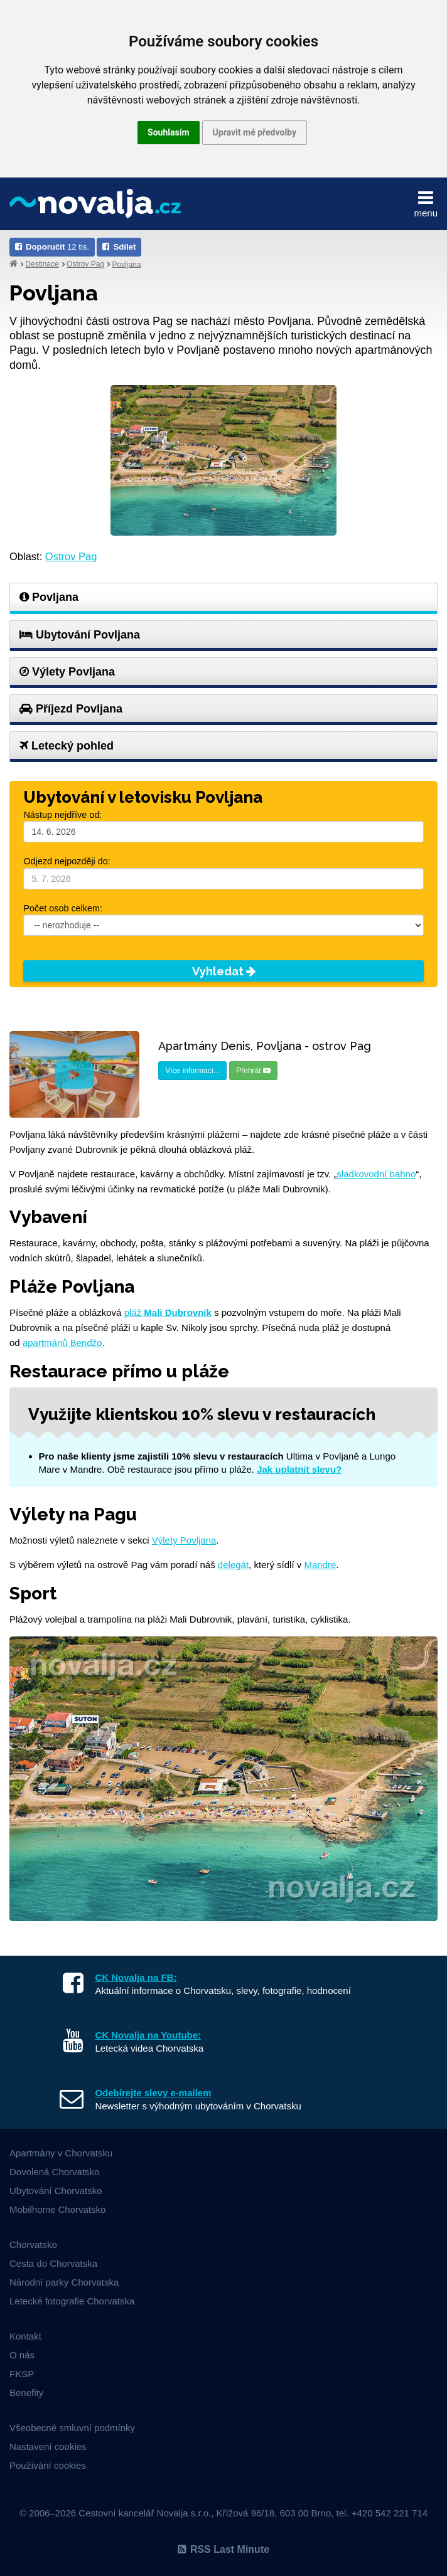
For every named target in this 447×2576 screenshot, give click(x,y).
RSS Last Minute (223, 2549)
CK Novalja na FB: (135, 1977)
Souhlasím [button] (169, 132)
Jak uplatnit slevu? (299, 1469)
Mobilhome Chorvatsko (57, 2209)
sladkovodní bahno (376, 1174)
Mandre (320, 1564)
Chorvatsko (33, 2244)
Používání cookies (47, 2465)
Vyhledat (224, 971)
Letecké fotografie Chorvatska (71, 2301)
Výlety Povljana (67, 671)
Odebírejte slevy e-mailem (153, 2092)
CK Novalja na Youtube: (148, 2035)
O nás (22, 2355)
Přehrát (253, 1070)
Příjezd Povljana (70, 708)
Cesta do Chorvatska (53, 2263)
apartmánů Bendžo (62, 1342)
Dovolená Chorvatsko (54, 2171)
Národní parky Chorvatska (64, 2282)
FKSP (21, 2373)
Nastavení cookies (48, 2446)
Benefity (26, 2392)
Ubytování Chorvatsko (55, 2190)
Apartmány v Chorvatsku (60, 2153)
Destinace (41, 264)
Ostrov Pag (85, 264)
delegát (233, 1564)
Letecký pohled (66, 745)
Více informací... (192, 1070)
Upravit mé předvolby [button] (254, 132)
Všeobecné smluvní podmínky (72, 2427)
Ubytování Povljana (79, 634)
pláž (168, 1312)
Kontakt (25, 2336)
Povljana (126, 264)
